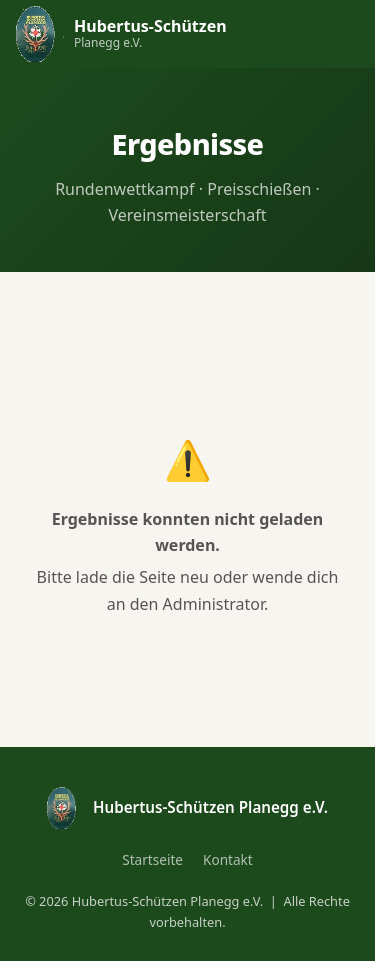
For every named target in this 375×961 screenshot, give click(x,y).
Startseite (152, 859)
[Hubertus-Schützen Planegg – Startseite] (121, 33)
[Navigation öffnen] (339, 34)
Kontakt (228, 859)
